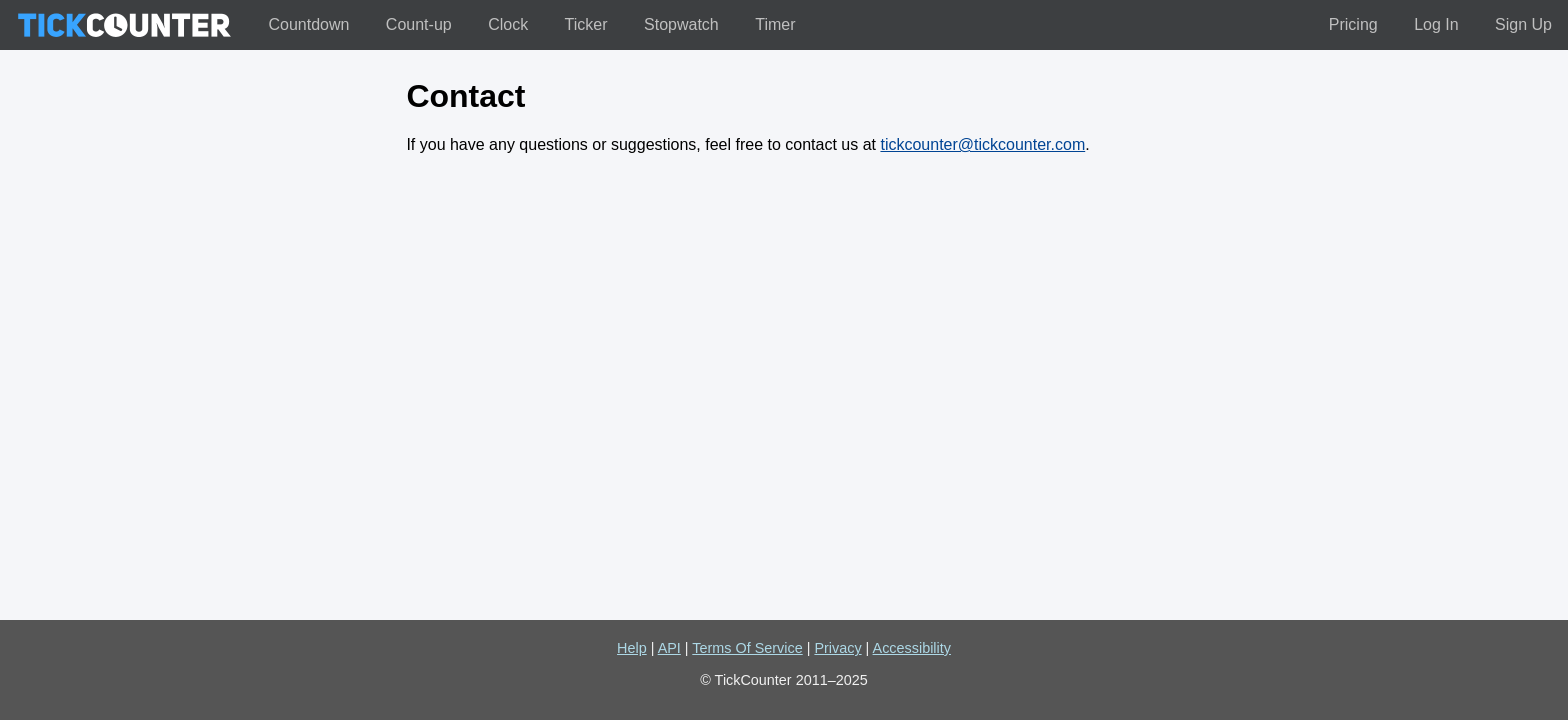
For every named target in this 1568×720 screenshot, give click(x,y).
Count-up (419, 24)
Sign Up (1523, 24)
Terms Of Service (747, 648)
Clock (508, 24)
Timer (775, 24)
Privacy (837, 648)
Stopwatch (681, 24)
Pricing (1353, 24)
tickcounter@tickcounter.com (982, 144)
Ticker (586, 24)
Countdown (308, 24)
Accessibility (912, 648)
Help (632, 648)
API (669, 648)
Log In (1436, 24)
